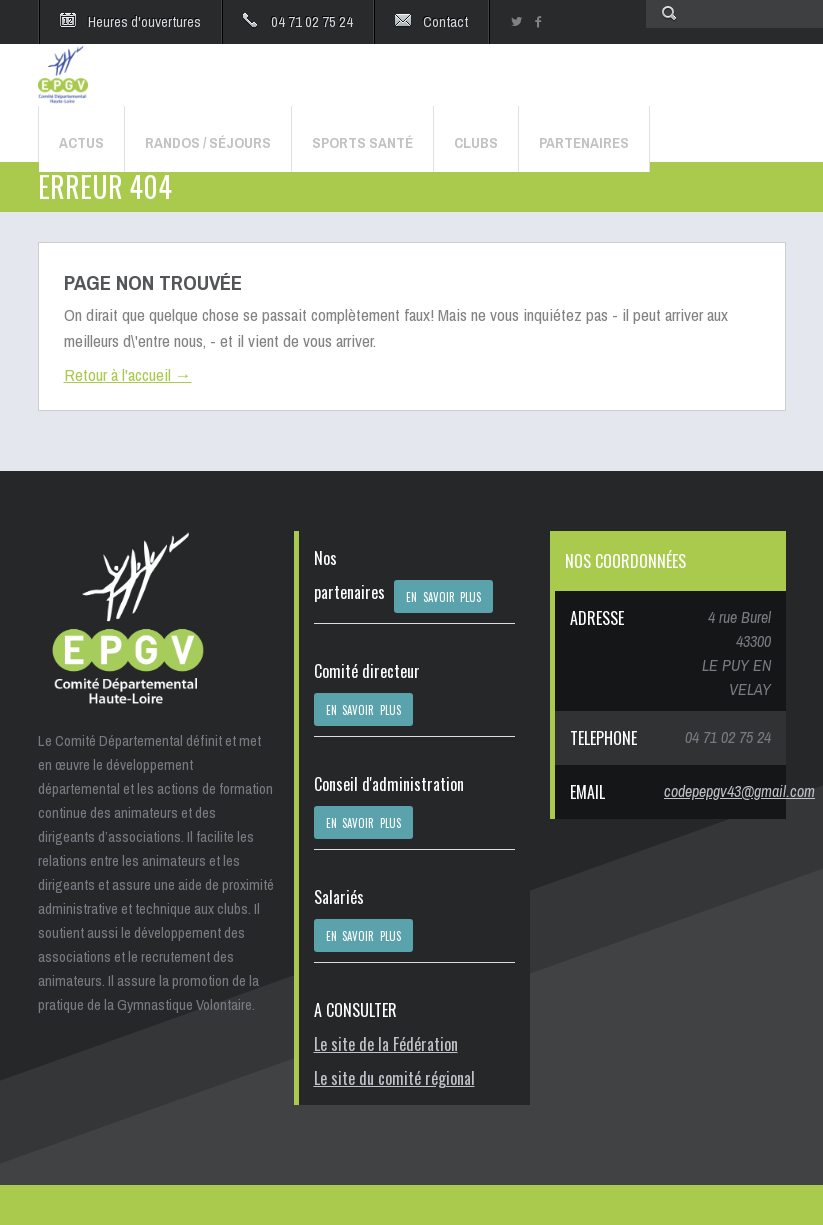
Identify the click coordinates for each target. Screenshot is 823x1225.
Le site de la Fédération (386, 1044)
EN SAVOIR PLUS (444, 597)
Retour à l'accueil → (128, 374)
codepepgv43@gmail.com (739, 791)
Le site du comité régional (394, 1078)
